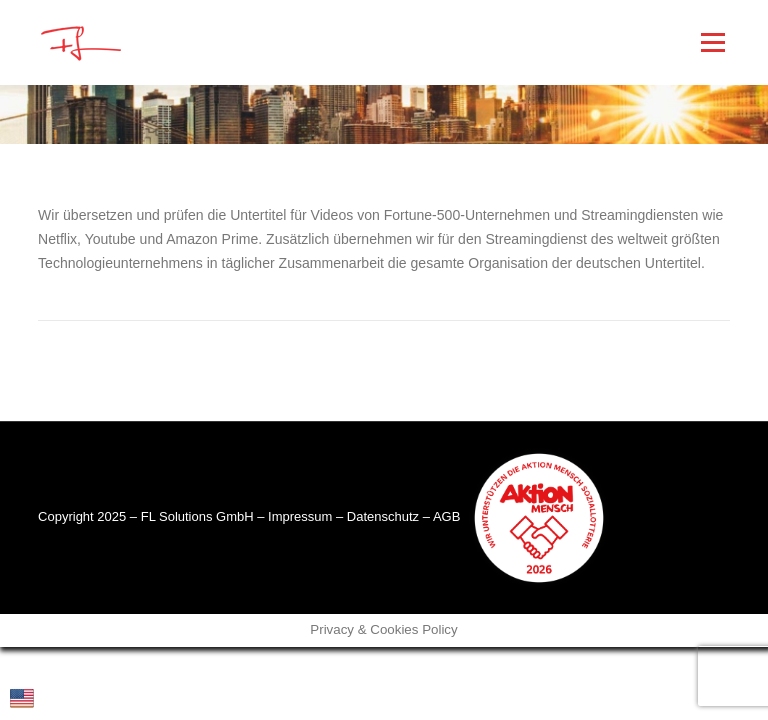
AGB (446, 516)
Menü (712, 42)
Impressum (300, 516)
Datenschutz (383, 516)
